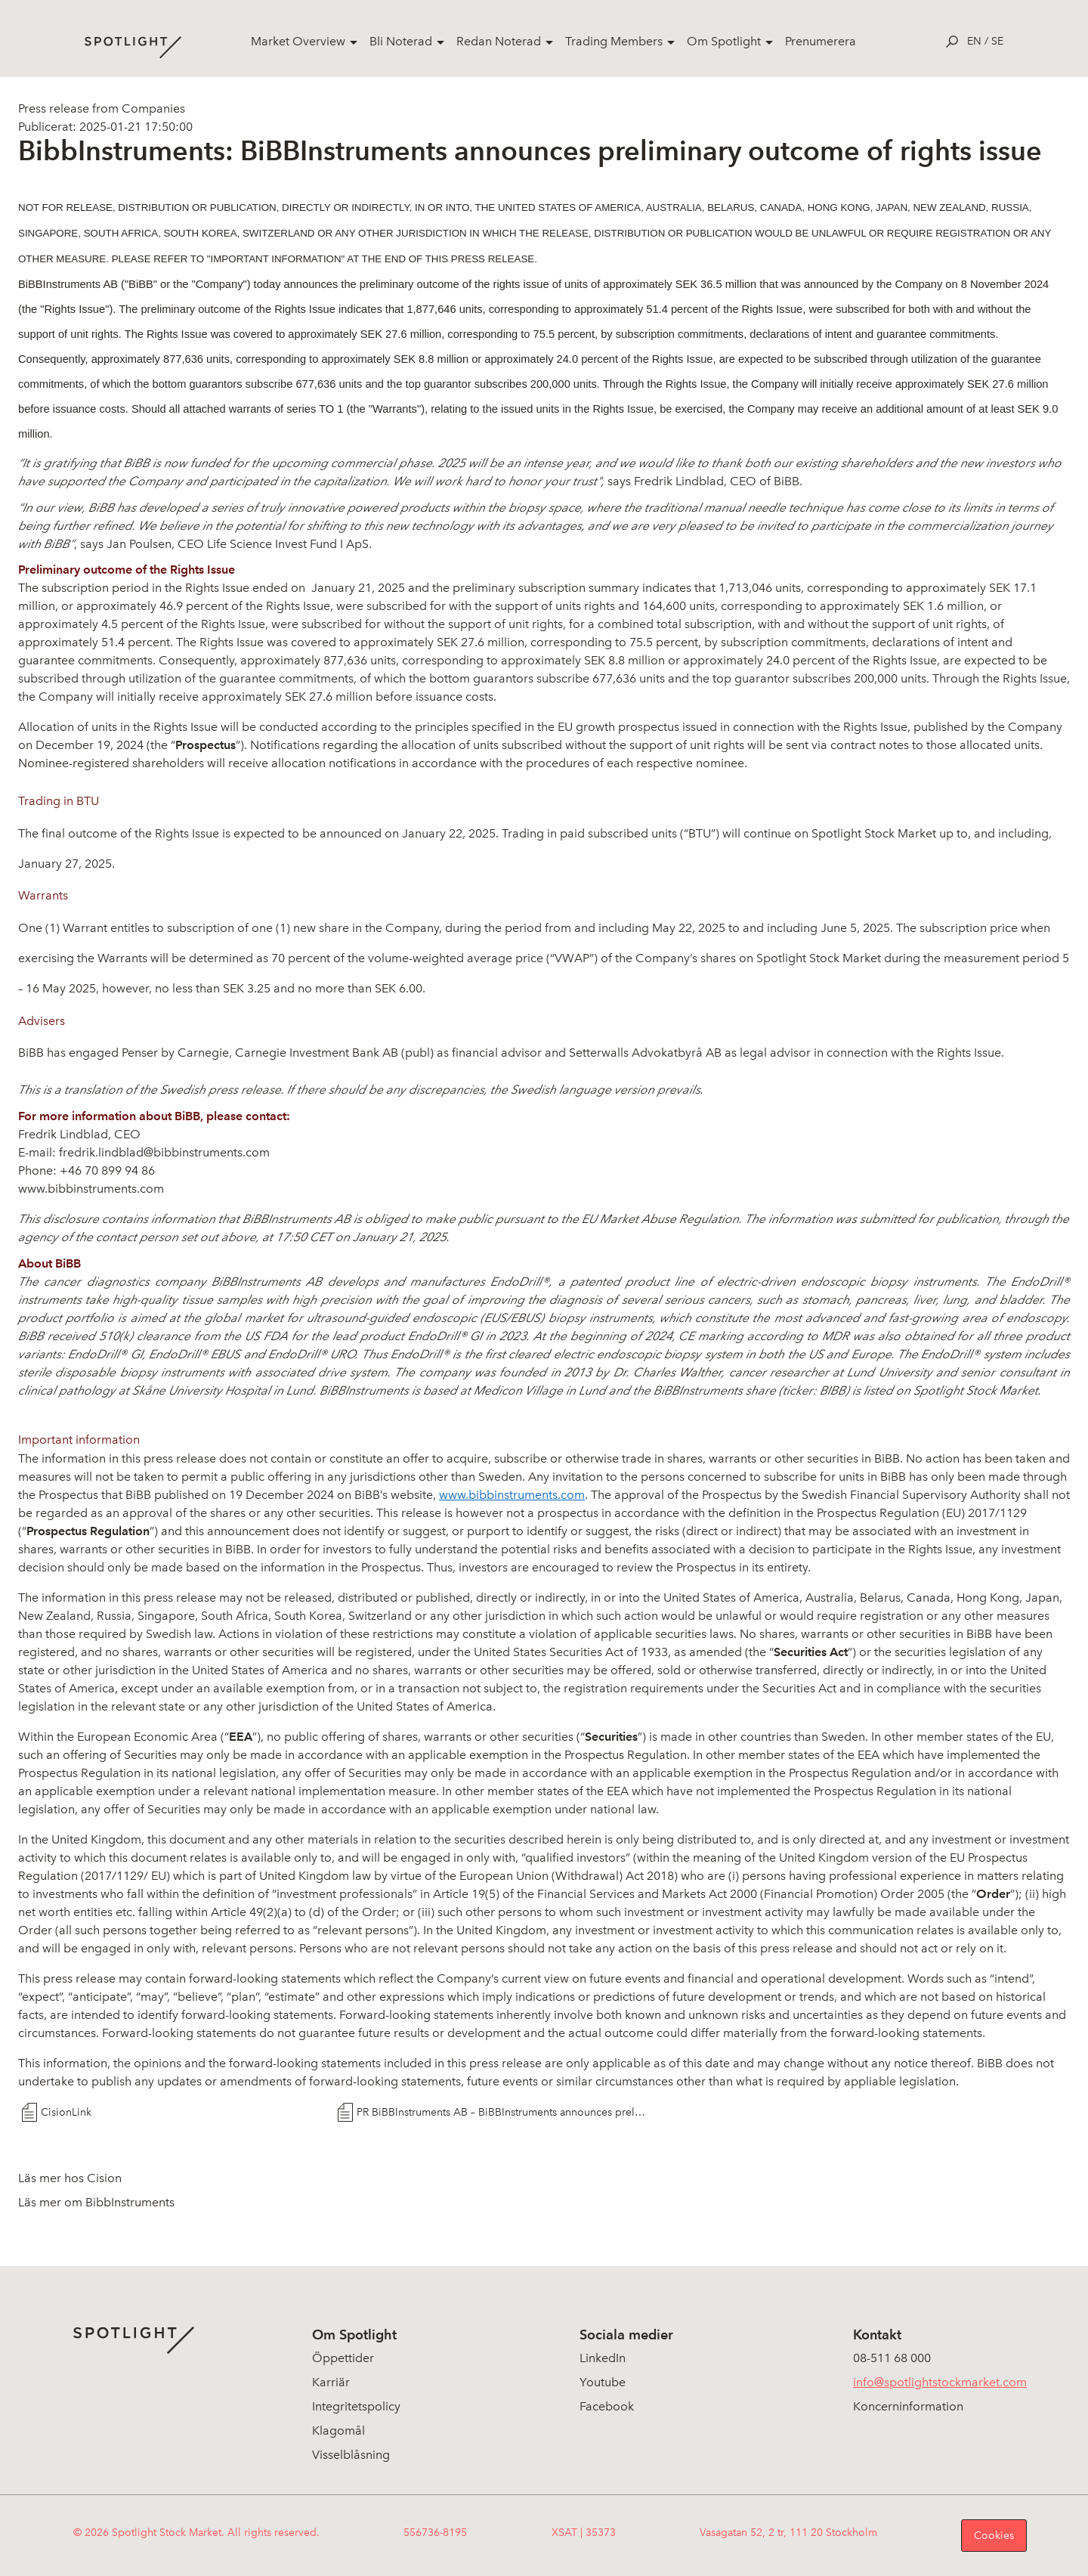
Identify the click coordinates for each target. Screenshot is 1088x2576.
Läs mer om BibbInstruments (96, 2202)
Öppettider (343, 2358)
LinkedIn (603, 2358)
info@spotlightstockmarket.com (940, 2382)
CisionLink (66, 2112)
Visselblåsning (351, 2455)
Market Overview (298, 41)
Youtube (603, 2382)
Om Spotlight (724, 41)
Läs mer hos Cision (70, 2178)
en (974, 41)
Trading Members (614, 41)
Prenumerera (820, 41)
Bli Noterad (400, 41)
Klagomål (338, 2430)
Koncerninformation (908, 2406)
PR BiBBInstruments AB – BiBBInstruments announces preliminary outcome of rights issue (501, 2112)
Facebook (607, 2406)
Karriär (331, 2382)
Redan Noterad (498, 41)
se (997, 41)
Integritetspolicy (356, 2406)
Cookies (994, 2535)
